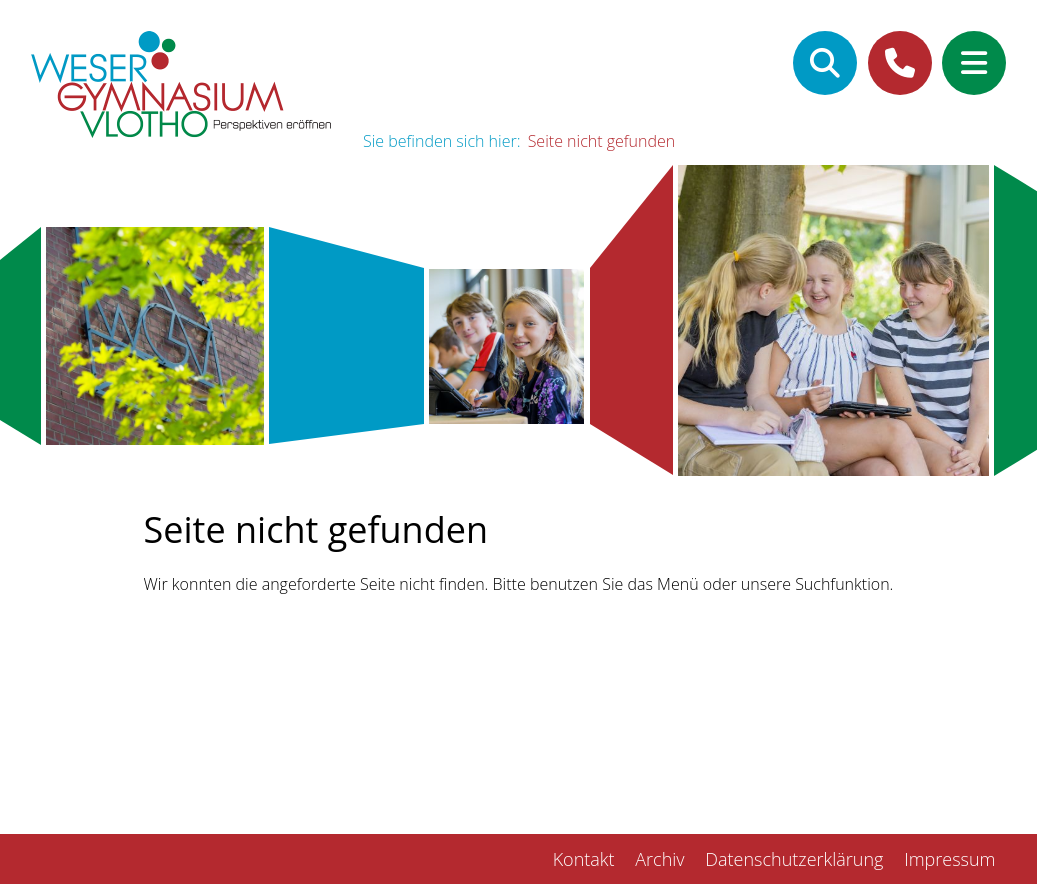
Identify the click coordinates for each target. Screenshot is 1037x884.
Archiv (659, 859)
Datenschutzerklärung (794, 859)
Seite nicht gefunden (602, 141)
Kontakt (584, 859)
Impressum (949, 859)
